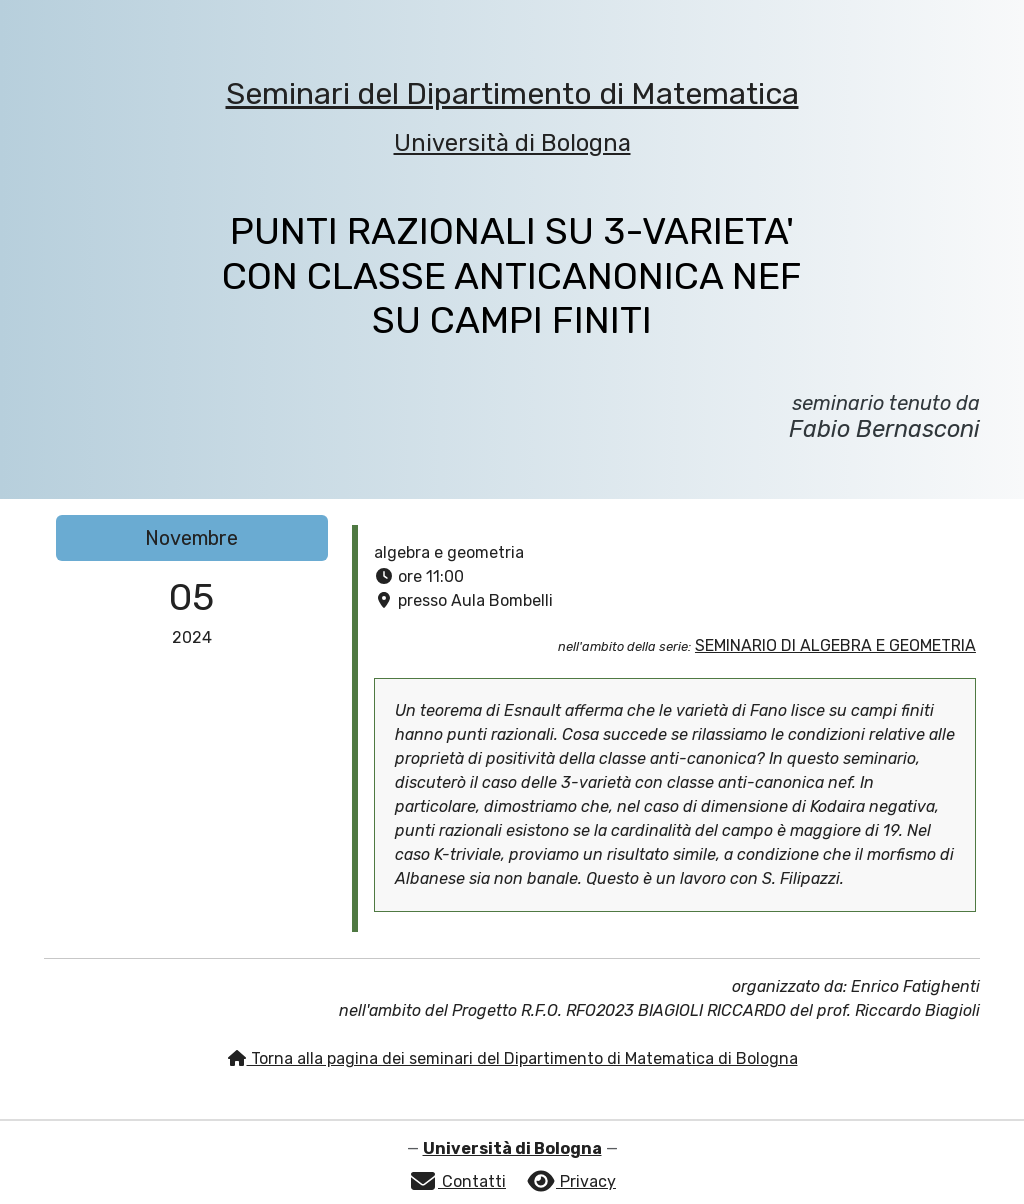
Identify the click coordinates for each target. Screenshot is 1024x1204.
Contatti (457, 1181)
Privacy (571, 1181)
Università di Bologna (512, 143)
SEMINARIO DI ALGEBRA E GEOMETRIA (835, 645)
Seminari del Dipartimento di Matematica (512, 94)
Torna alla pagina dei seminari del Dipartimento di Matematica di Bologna (512, 1058)
